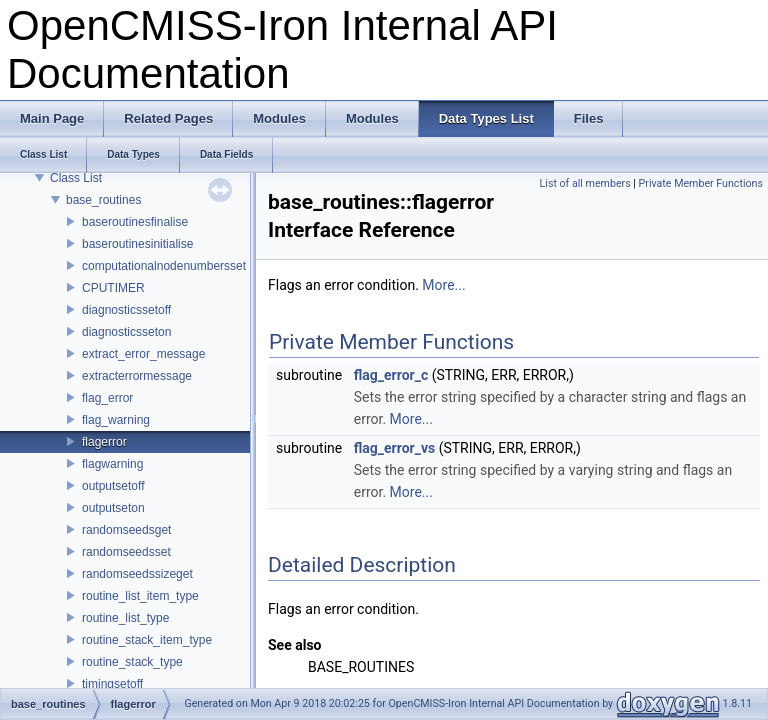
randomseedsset (126, 552)
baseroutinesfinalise (135, 222)
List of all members (585, 183)
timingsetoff (112, 684)
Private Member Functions (701, 183)
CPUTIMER (113, 288)
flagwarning (112, 464)
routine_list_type (125, 618)
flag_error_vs (394, 448)
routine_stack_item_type (147, 640)
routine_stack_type (132, 662)
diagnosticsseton (126, 332)
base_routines (103, 200)
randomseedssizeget (137, 574)
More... (443, 285)
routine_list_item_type (140, 596)
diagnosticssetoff (126, 310)
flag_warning (116, 420)
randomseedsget (126, 530)
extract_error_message (143, 354)
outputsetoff (113, 486)
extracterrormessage (137, 376)
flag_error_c (391, 375)
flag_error (107, 398)
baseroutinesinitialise (137, 244)
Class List (76, 178)
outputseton (113, 508)
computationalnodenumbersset (164, 266)
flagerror (104, 442)
